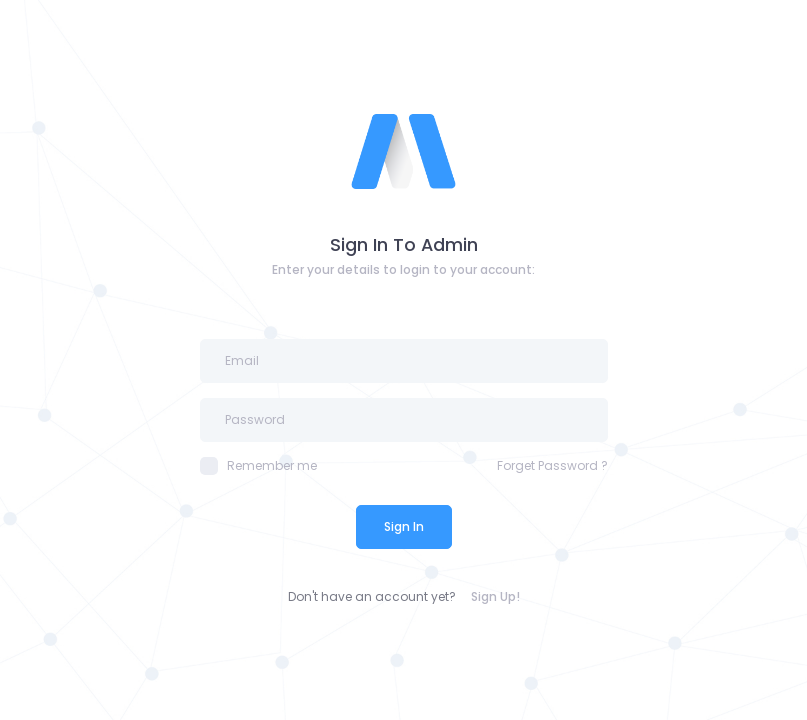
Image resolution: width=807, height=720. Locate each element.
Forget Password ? (552, 465)
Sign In (404, 526)
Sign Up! (495, 596)
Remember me (258, 466)
